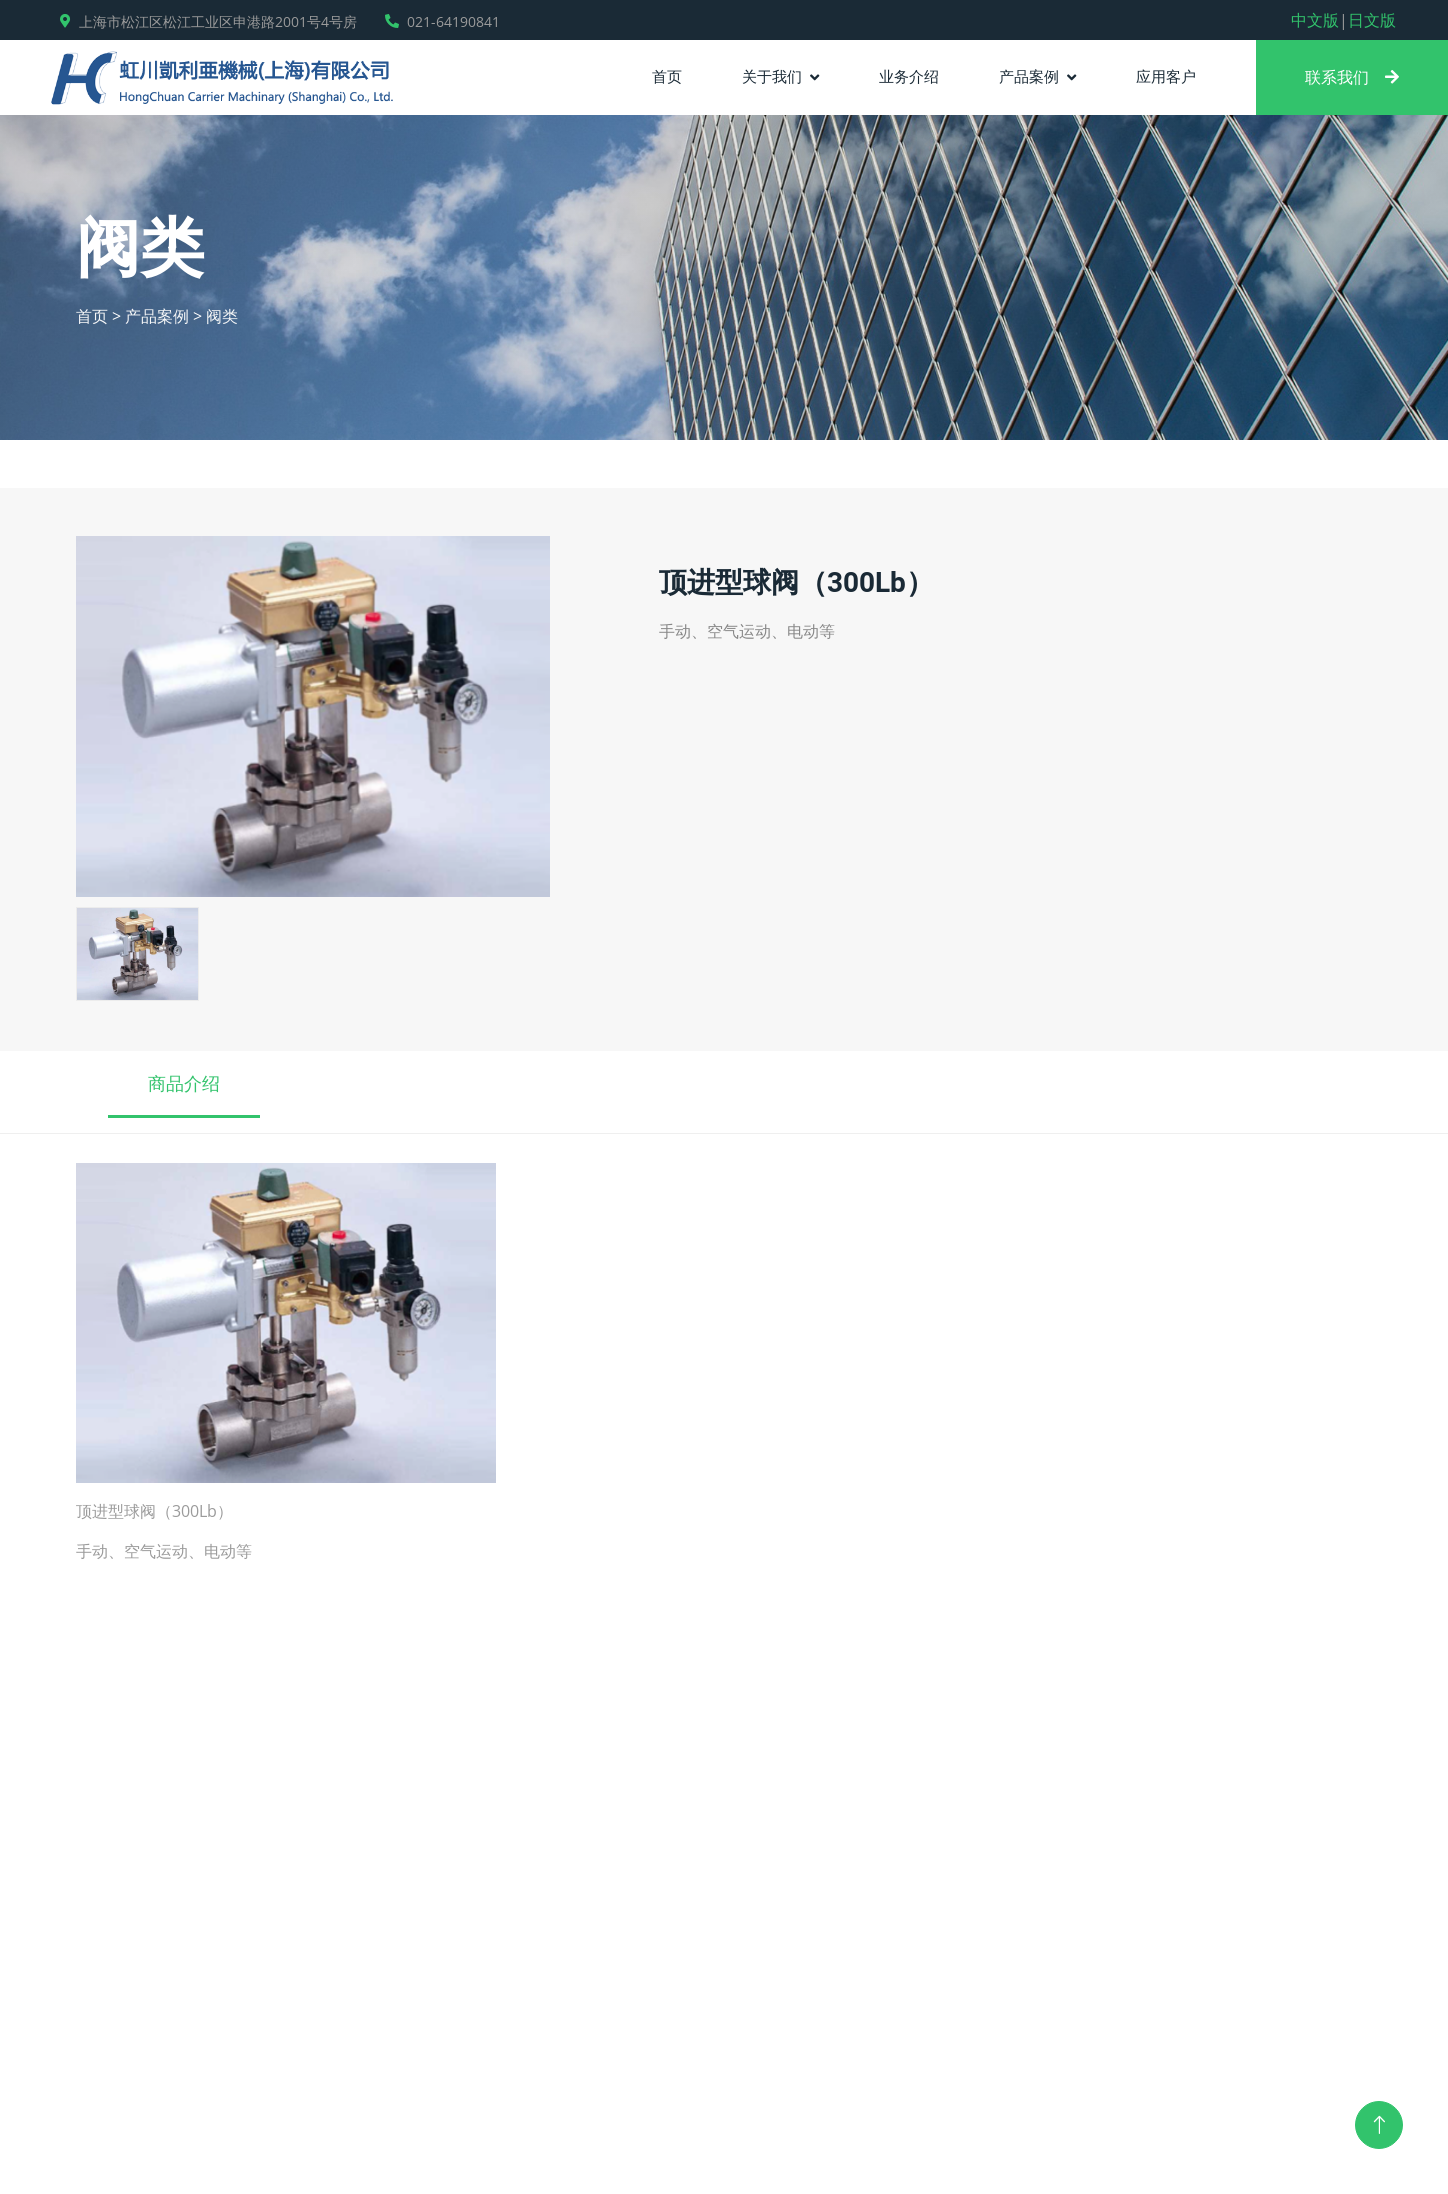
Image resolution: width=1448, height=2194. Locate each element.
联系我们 (1352, 77)
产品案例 (1029, 76)
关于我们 (772, 76)
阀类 (222, 316)
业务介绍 (909, 76)
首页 (667, 76)
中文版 (1315, 20)
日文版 (1372, 20)
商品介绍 (184, 1083)
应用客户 (1166, 76)
